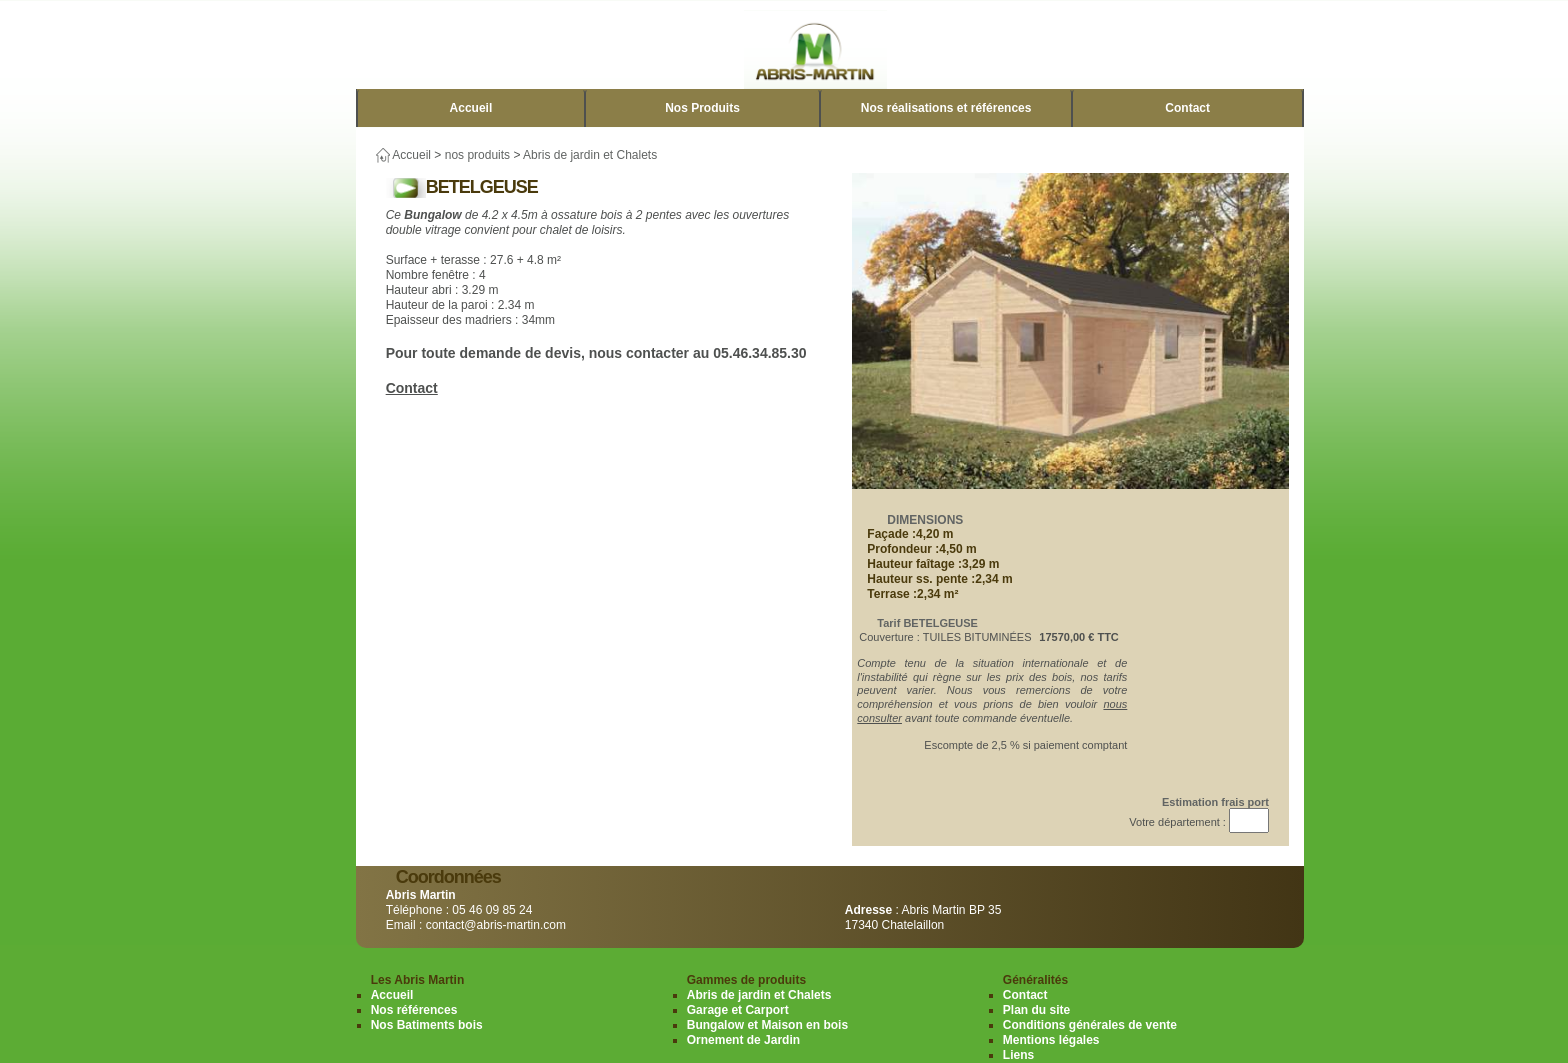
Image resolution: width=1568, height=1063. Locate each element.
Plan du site (1036, 1010)
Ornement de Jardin (743, 1040)
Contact (1187, 108)
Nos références (414, 1010)
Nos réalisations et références (946, 108)
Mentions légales (1051, 1040)
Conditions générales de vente (1090, 1025)
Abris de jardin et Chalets (590, 155)
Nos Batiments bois (427, 1025)
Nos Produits (702, 108)
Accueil (471, 108)
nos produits (477, 155)
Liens (1018, 1055)
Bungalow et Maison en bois (767, 1025)
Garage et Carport (738, 1010)
